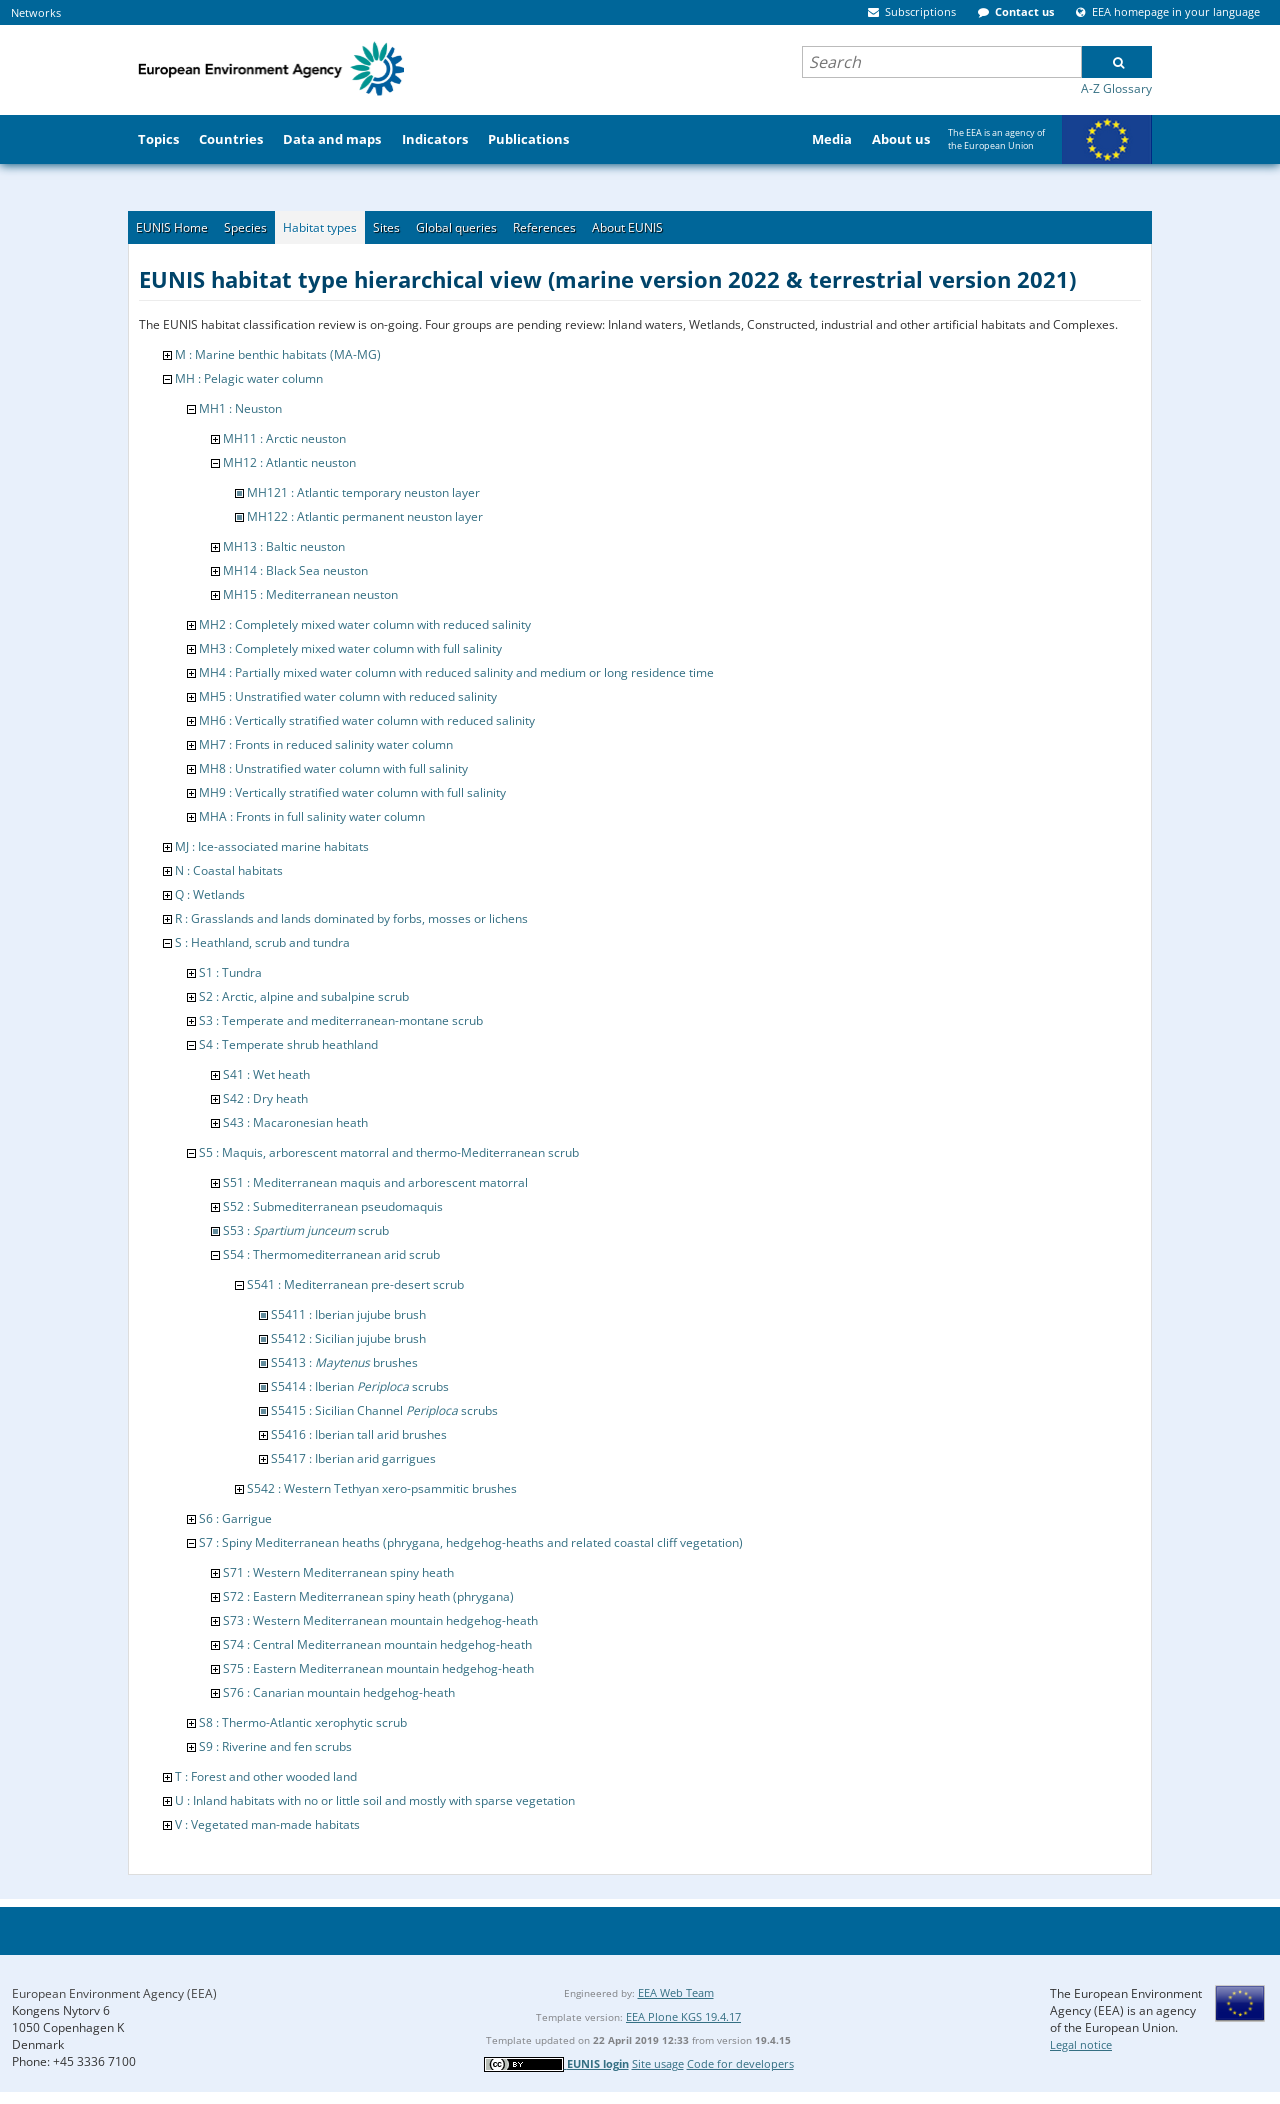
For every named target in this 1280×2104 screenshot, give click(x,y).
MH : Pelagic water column (249, 378)
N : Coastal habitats (229, 870)
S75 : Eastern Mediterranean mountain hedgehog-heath (378, 1668)
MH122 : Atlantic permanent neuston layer (365, 516)
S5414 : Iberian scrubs (360, 1386)
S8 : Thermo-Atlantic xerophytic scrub (303, 1722)
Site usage (658, 2063)
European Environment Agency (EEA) (114, 1993)
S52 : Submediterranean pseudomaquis (333, 1206)
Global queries (456, 227)
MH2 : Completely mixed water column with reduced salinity (365, 624)
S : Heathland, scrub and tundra (262, 942)
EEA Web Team (676, 1992)
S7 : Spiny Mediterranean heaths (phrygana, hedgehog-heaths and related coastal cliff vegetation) (471, 1542)
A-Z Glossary (1116, 88)
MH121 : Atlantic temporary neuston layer (363, 492)
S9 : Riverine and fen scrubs (275, 1746)
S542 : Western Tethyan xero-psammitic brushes (382, 1488)
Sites (386, 227)
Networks (36, 12)
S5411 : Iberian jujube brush (348, 1314)
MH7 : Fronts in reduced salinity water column (326, 744)
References (544, 227)
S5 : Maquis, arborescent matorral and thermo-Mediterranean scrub (389, 1152)
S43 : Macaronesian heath (295, 1122)
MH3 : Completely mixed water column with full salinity (350, 648)
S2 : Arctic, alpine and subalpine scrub (304, 996)
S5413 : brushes (344, 1362)
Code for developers (740, 2063)
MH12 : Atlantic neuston (289, 462)
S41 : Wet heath (266, 1074)
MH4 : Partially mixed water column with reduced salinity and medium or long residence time (456, 672)
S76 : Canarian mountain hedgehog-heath (339, 1692)
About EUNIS (627, 227)
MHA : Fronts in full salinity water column (312, 816)
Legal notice (1081, 2044)
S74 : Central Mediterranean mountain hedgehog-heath (377, 1644)
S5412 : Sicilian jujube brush (348, 1338)
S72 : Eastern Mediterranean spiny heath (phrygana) (368, 1596)
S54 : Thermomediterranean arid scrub (331, 1254)
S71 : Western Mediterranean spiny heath (338, 1572)
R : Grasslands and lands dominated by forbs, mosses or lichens (351, 918)
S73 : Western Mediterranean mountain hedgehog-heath (380, 1620)
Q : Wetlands (210, 894)
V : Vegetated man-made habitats (267, 1824)
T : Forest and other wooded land (266, 1776)
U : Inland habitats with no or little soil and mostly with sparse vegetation (375, 1800)
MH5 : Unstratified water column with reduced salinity (348, 696)
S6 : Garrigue (235, 1518)
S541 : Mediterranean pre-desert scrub (355, 1284)
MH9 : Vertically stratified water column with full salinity (352, 792)
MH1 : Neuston (240, 408)
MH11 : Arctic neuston (284, 438)
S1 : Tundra (230, 972)
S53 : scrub (306, 1230)
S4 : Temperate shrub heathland (288, 1044)
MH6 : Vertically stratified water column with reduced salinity (367, 720)
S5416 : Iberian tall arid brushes (359, 1434)
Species (245, 227)
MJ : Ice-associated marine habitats (272, 846)
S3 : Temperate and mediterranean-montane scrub (341, 1020)
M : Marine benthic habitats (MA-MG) (278, 354)
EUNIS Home (172, 227)
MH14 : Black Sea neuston (295, 570)
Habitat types (320, 227)
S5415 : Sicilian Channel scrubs (384, 1410)
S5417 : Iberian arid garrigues (353, 1458)
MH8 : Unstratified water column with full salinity (333, 768)
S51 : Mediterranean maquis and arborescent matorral (375, 1182)
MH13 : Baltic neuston (284, 546)
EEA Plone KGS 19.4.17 (683, 2016)
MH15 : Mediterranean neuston (310, 594)
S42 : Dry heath (265, 1098)
